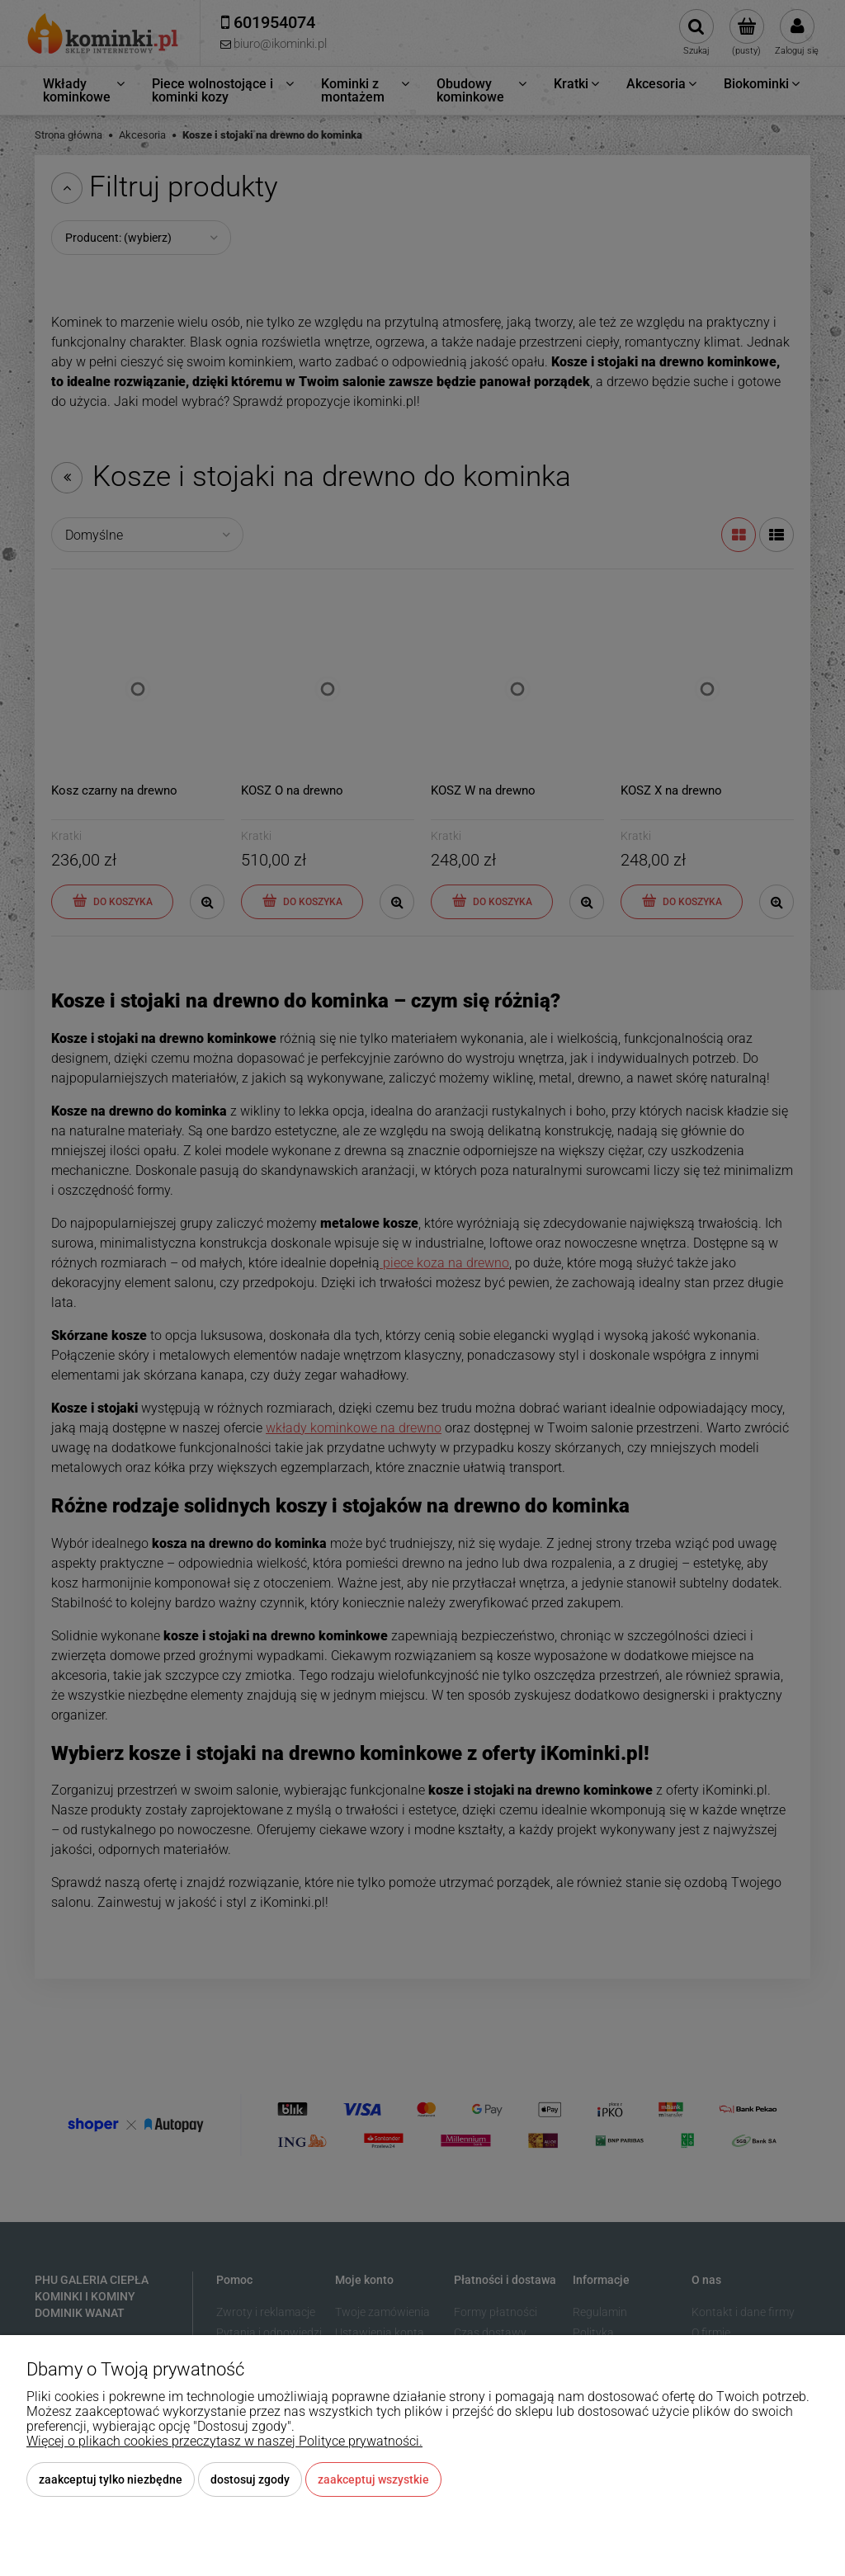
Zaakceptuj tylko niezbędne (110, 2479)
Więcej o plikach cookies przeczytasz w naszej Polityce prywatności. (224, 2441)
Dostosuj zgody (250, 2479)
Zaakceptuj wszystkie (373, 2479)
